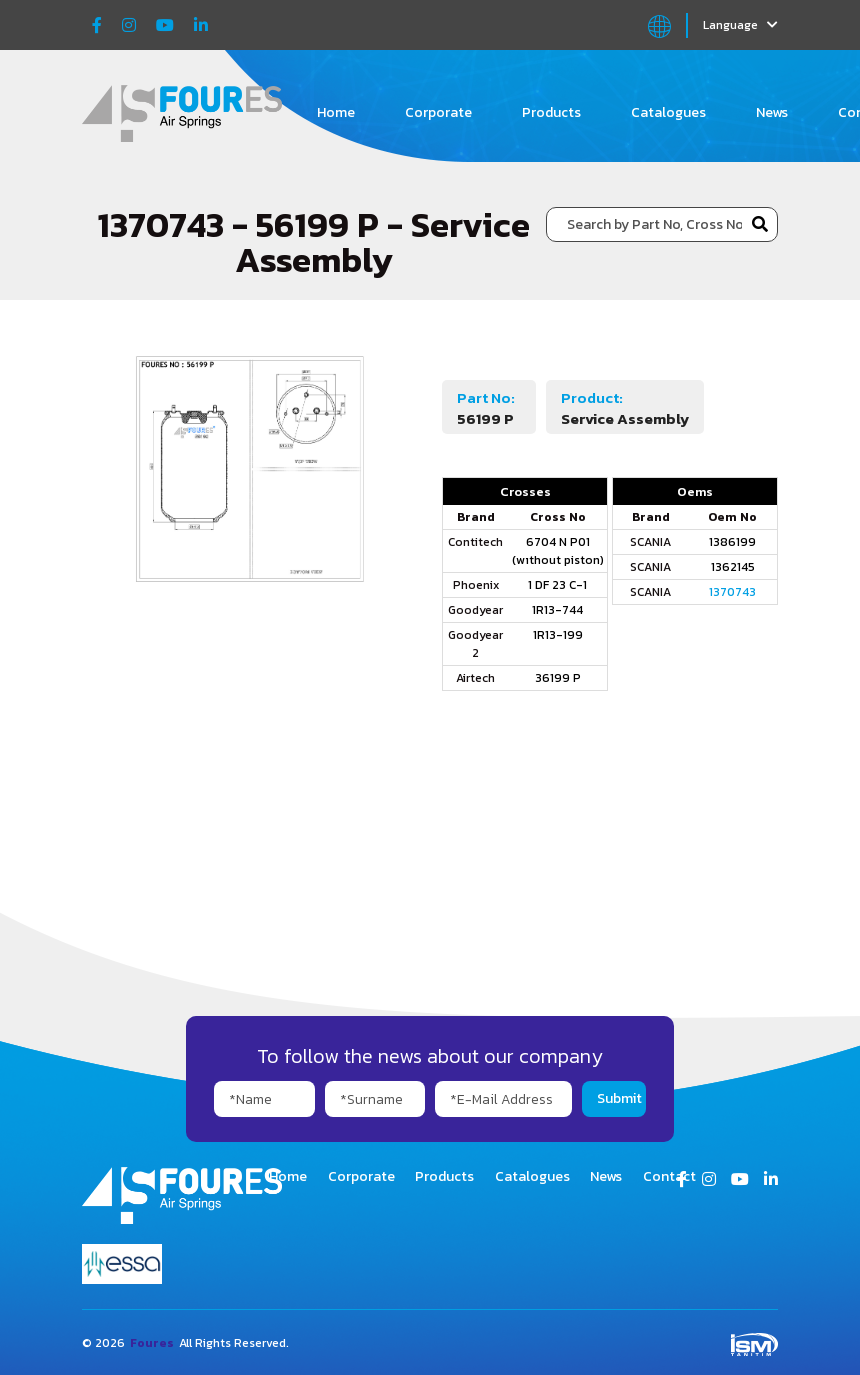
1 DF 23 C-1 (557, 585)
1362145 (733, 567)
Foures (152, 1343)
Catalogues (668, 112)
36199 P (558, 678)
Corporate (438, 112)
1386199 (732, 542)
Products (551, 112)
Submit (619, 1098)
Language (740, 25)
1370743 (732, 592)
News (772, 112)
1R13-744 (557, 610)
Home (336, 112)
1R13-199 (558, 635)
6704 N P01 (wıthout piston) (558, 551)
